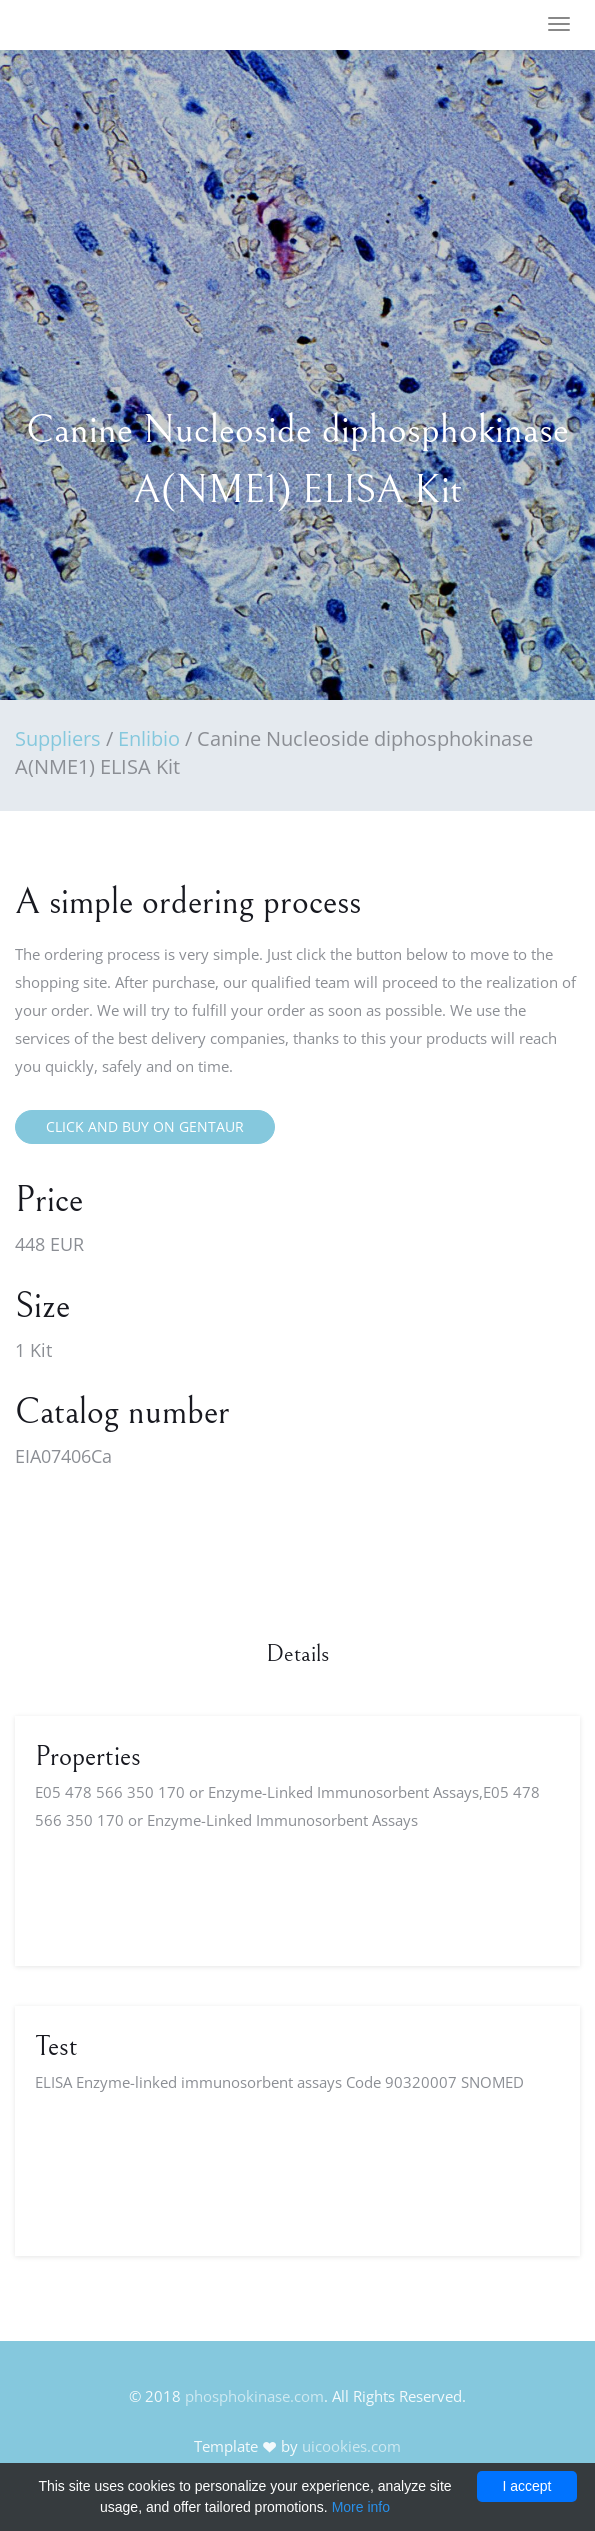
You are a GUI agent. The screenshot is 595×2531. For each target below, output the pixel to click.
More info (361, 2507)
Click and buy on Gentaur (145, 1126)
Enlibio (149, 738)
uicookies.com (351, 2446)
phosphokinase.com (254, 2396)
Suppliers (58, 738)
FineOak (73, 25)
